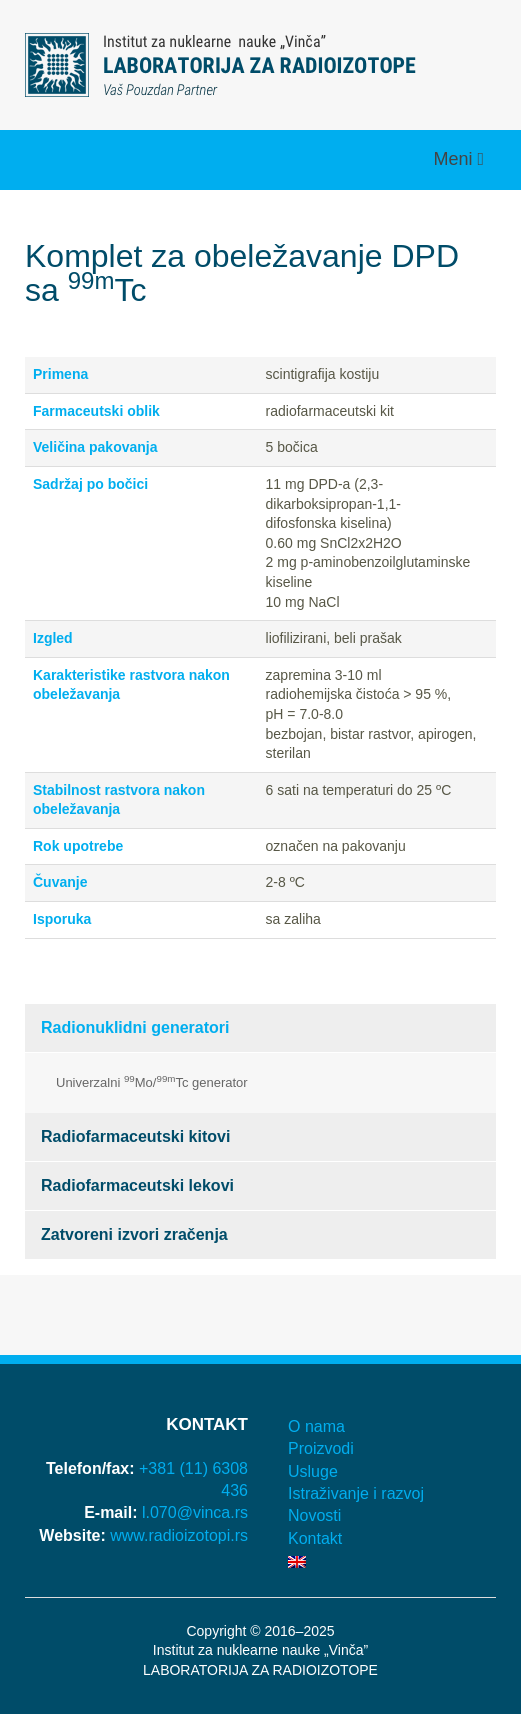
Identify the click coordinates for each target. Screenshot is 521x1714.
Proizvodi (321, 1448)
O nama (316, 1426)
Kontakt (315, 1538)
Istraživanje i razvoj (356, 1493)
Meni (455, 159)
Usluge (313, 1471)
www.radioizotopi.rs (179, 1535)
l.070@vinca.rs (195, 1512)
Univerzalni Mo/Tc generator (152, 1081)
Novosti (314, 1515)
